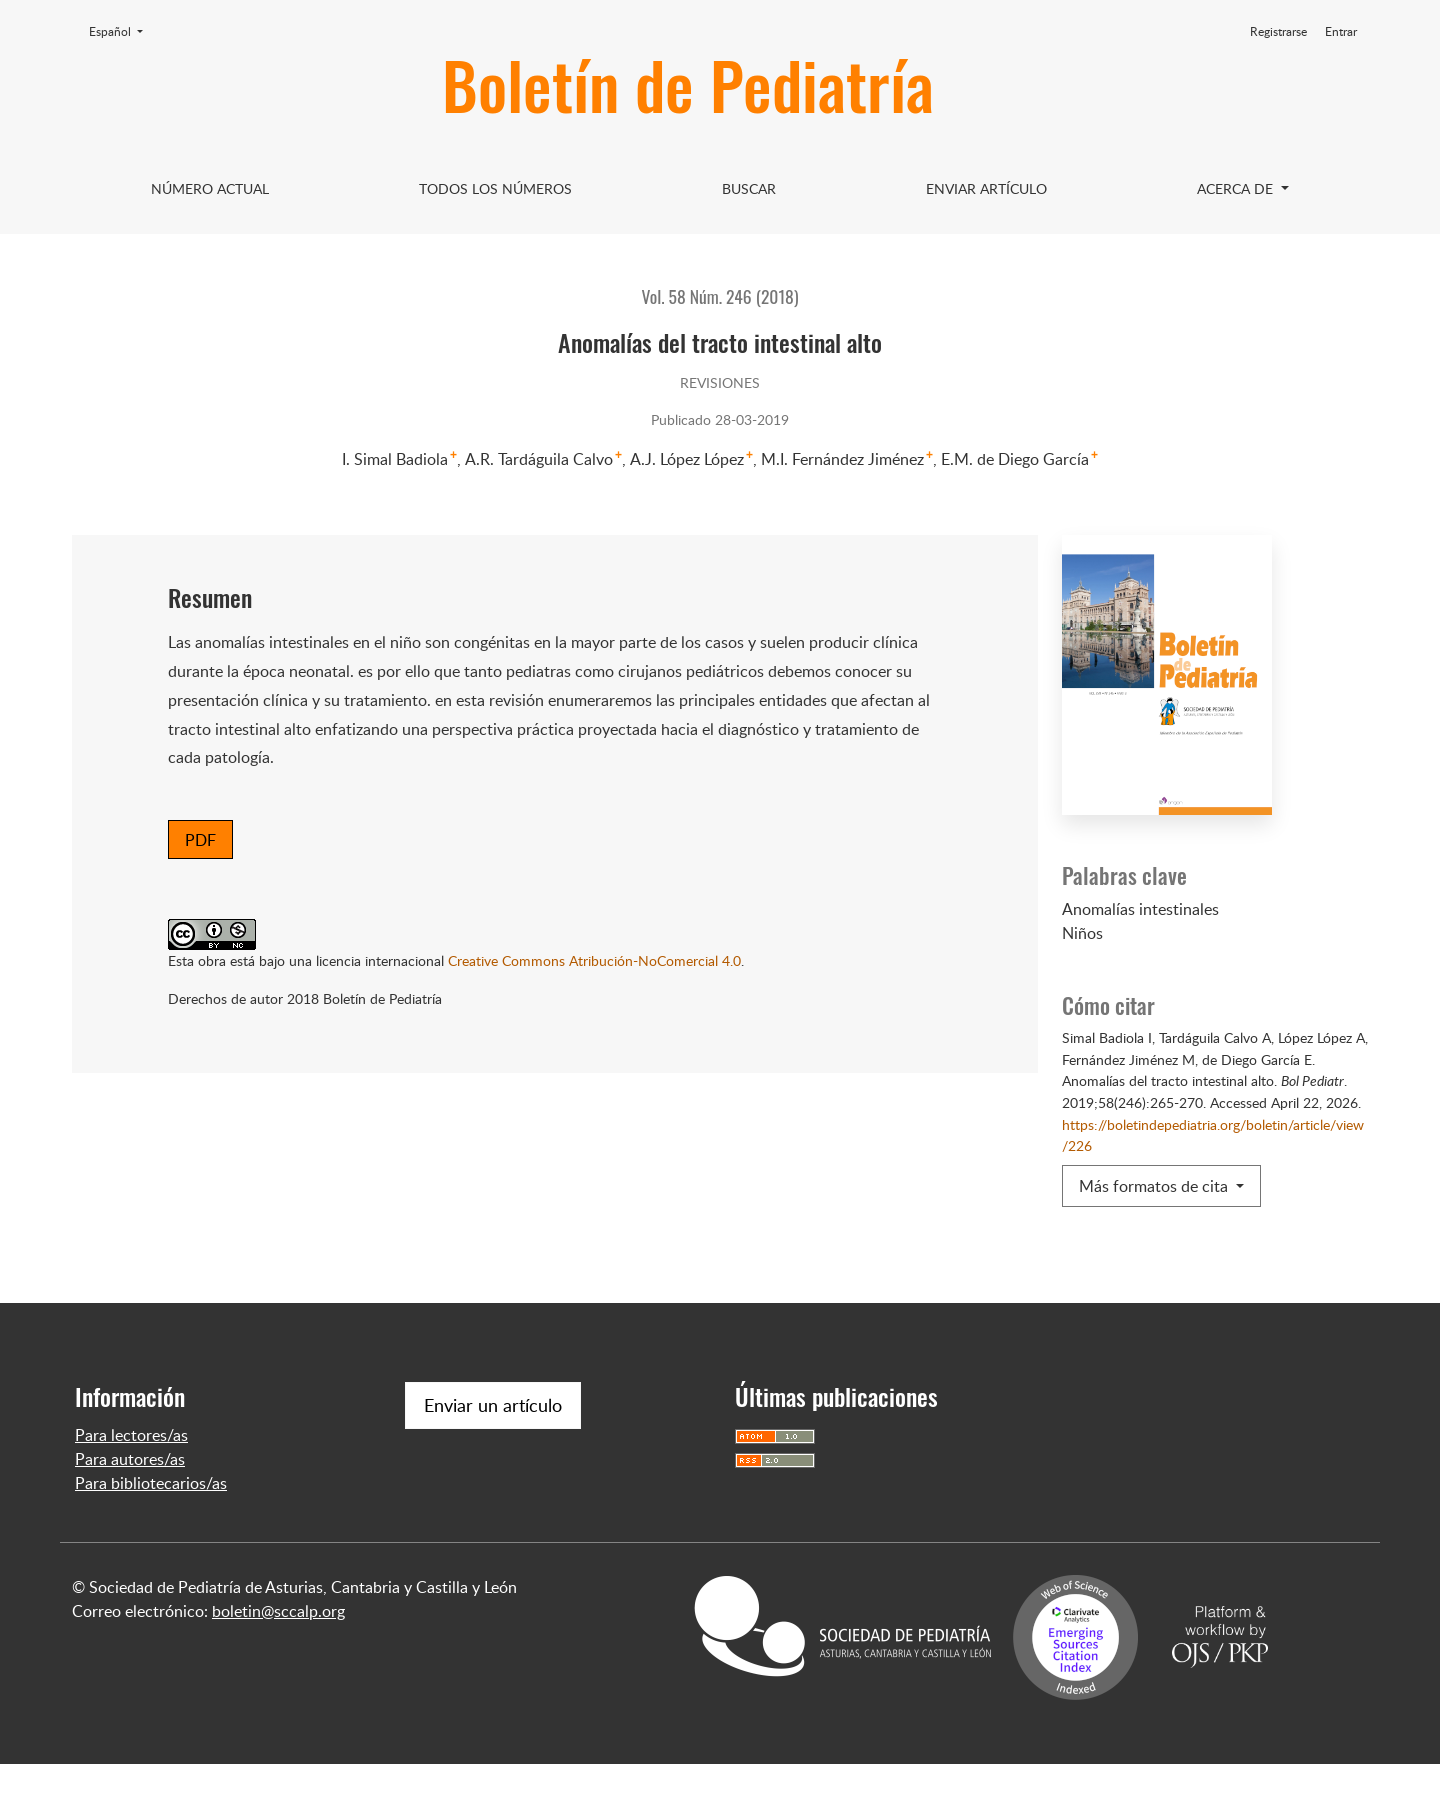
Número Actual (210, 188)
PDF (200, 840)
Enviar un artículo (493, 1445)
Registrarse (1278, 31)
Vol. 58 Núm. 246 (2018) (720, 296)
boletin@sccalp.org (278, 1651)
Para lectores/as (131, 1475)
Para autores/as (130, 1499)
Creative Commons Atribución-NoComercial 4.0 (594, 960)
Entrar (1341, 31)
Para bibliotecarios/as (151, 1523)
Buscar (749, 188)
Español (122, 31)
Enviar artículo (986, 188)
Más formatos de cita (1155, 1186)
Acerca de (1237, 188)
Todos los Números (495, 188)
